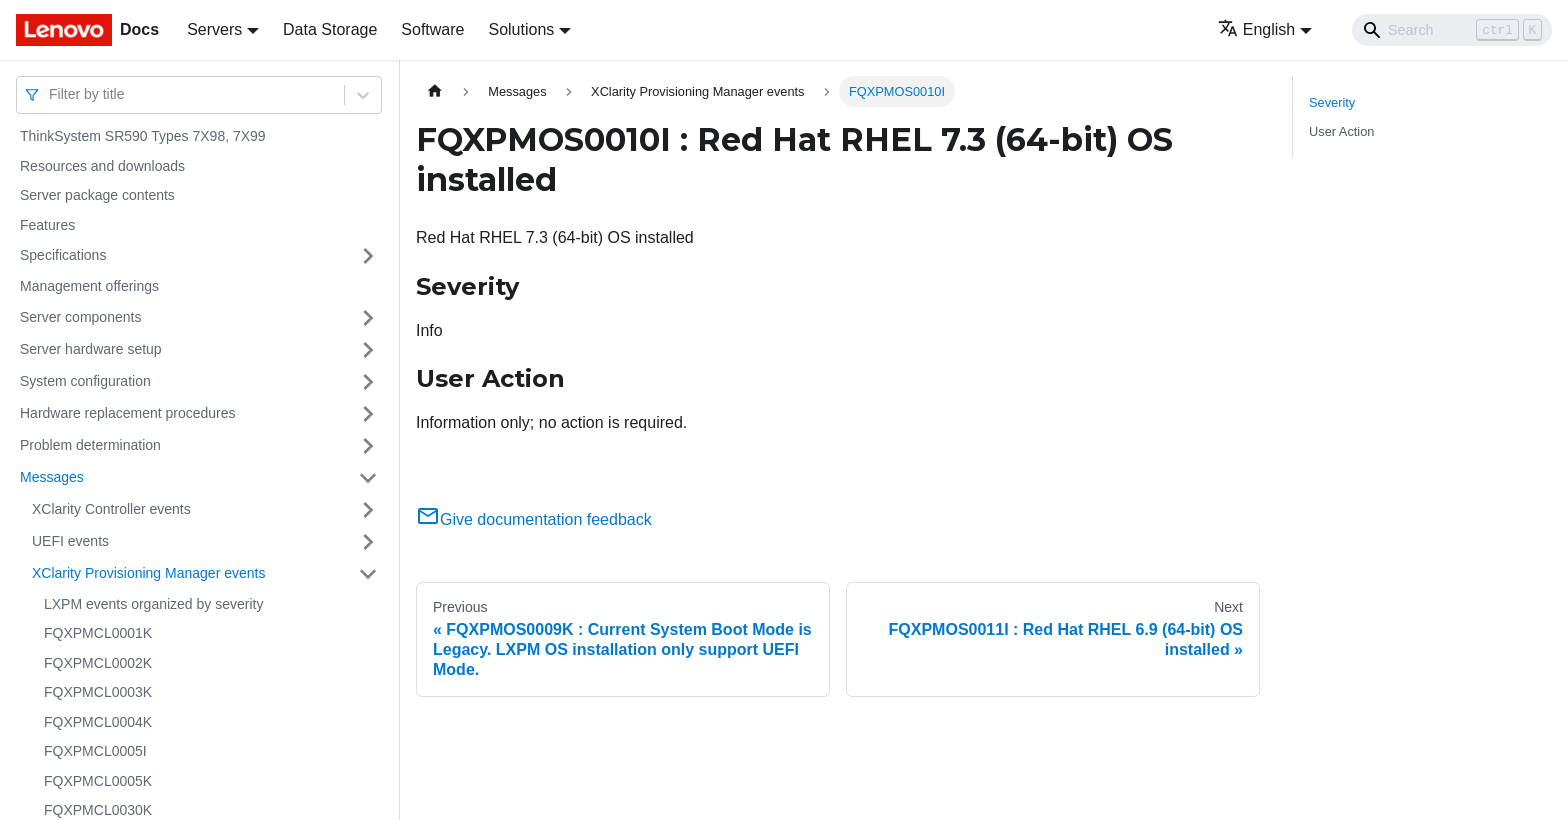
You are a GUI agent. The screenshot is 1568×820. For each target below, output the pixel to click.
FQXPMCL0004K (98, 722)
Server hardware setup (91, 349)
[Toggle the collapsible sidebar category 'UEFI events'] (368, 542)
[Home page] (435, 91)
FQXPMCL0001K (98, 633)
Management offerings (89, 286)
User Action (1341, 131)
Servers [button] (214, 29)
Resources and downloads (102, 166)
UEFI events (70, 541)
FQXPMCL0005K (98, 781)
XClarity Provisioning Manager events (148, 573)
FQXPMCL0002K (98, 663)
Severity (1332, 102)
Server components (80, 317)
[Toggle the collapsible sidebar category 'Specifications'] (368, 256)
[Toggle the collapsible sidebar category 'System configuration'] (368, 382)
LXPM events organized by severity (153, 604)
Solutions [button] (521, 29)
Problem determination (90, 445)
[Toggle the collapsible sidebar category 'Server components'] (368, 318)
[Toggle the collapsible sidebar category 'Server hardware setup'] (368, 350)
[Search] (1452, 30)
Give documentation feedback (534, 519)
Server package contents (97, 195)
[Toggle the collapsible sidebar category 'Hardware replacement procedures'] (368, 414)
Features (47, 225)
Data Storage (330, 29)
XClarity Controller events (111, 509)
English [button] (1256, 29)
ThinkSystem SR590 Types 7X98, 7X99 (143, 136)
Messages (52, 477)
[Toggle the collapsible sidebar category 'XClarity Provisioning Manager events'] (368, 574)
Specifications (63, 255)
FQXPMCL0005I (95, 751)
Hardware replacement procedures (128, 413)
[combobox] (51, 94)
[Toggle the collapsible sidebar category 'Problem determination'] (368, 446)
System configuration (85, 381)
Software (432, 29)
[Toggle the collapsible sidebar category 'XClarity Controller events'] (368, 510)
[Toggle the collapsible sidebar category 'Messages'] (368, 478)
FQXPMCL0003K (98, 692)
